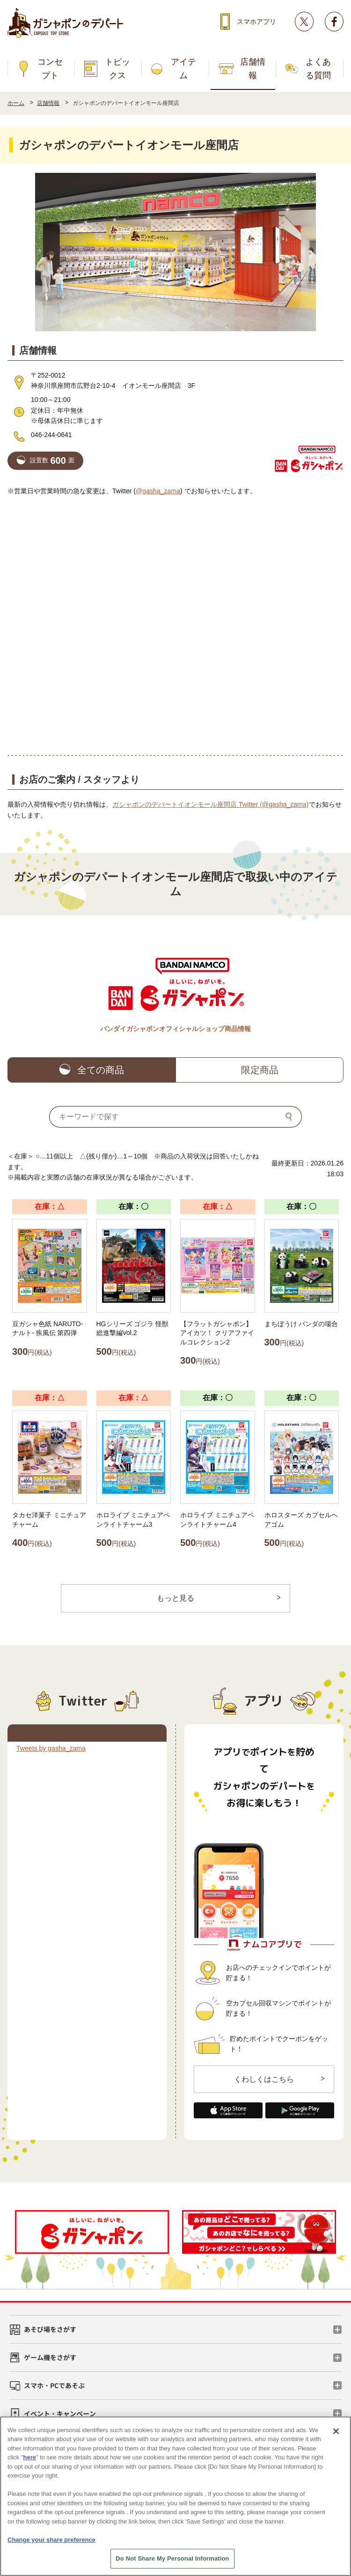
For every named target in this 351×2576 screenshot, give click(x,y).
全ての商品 (100, 1070)
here (29, 2457)
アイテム (183, 68)
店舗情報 (252, 68)
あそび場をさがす (50, 2329)
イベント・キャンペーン (60, 2413)
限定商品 (259, 1070)
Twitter (304, 21)
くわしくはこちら (264, 2079)
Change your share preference (51, 2539)
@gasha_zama (158, 491)
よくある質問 (318, 68)
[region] (175, 2496)
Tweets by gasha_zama (51, 1748)
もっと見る (175, 1598)
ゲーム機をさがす (50, 2357)
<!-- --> (175, 625)
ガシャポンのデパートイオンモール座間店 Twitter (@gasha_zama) (210, 804)
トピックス (117, 68)
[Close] (336, 2431)
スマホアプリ (256, 21)
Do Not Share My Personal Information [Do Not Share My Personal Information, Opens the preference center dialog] (172, 2558)
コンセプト (50, 68)
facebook (334, 21)
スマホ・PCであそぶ (54, 2385)
